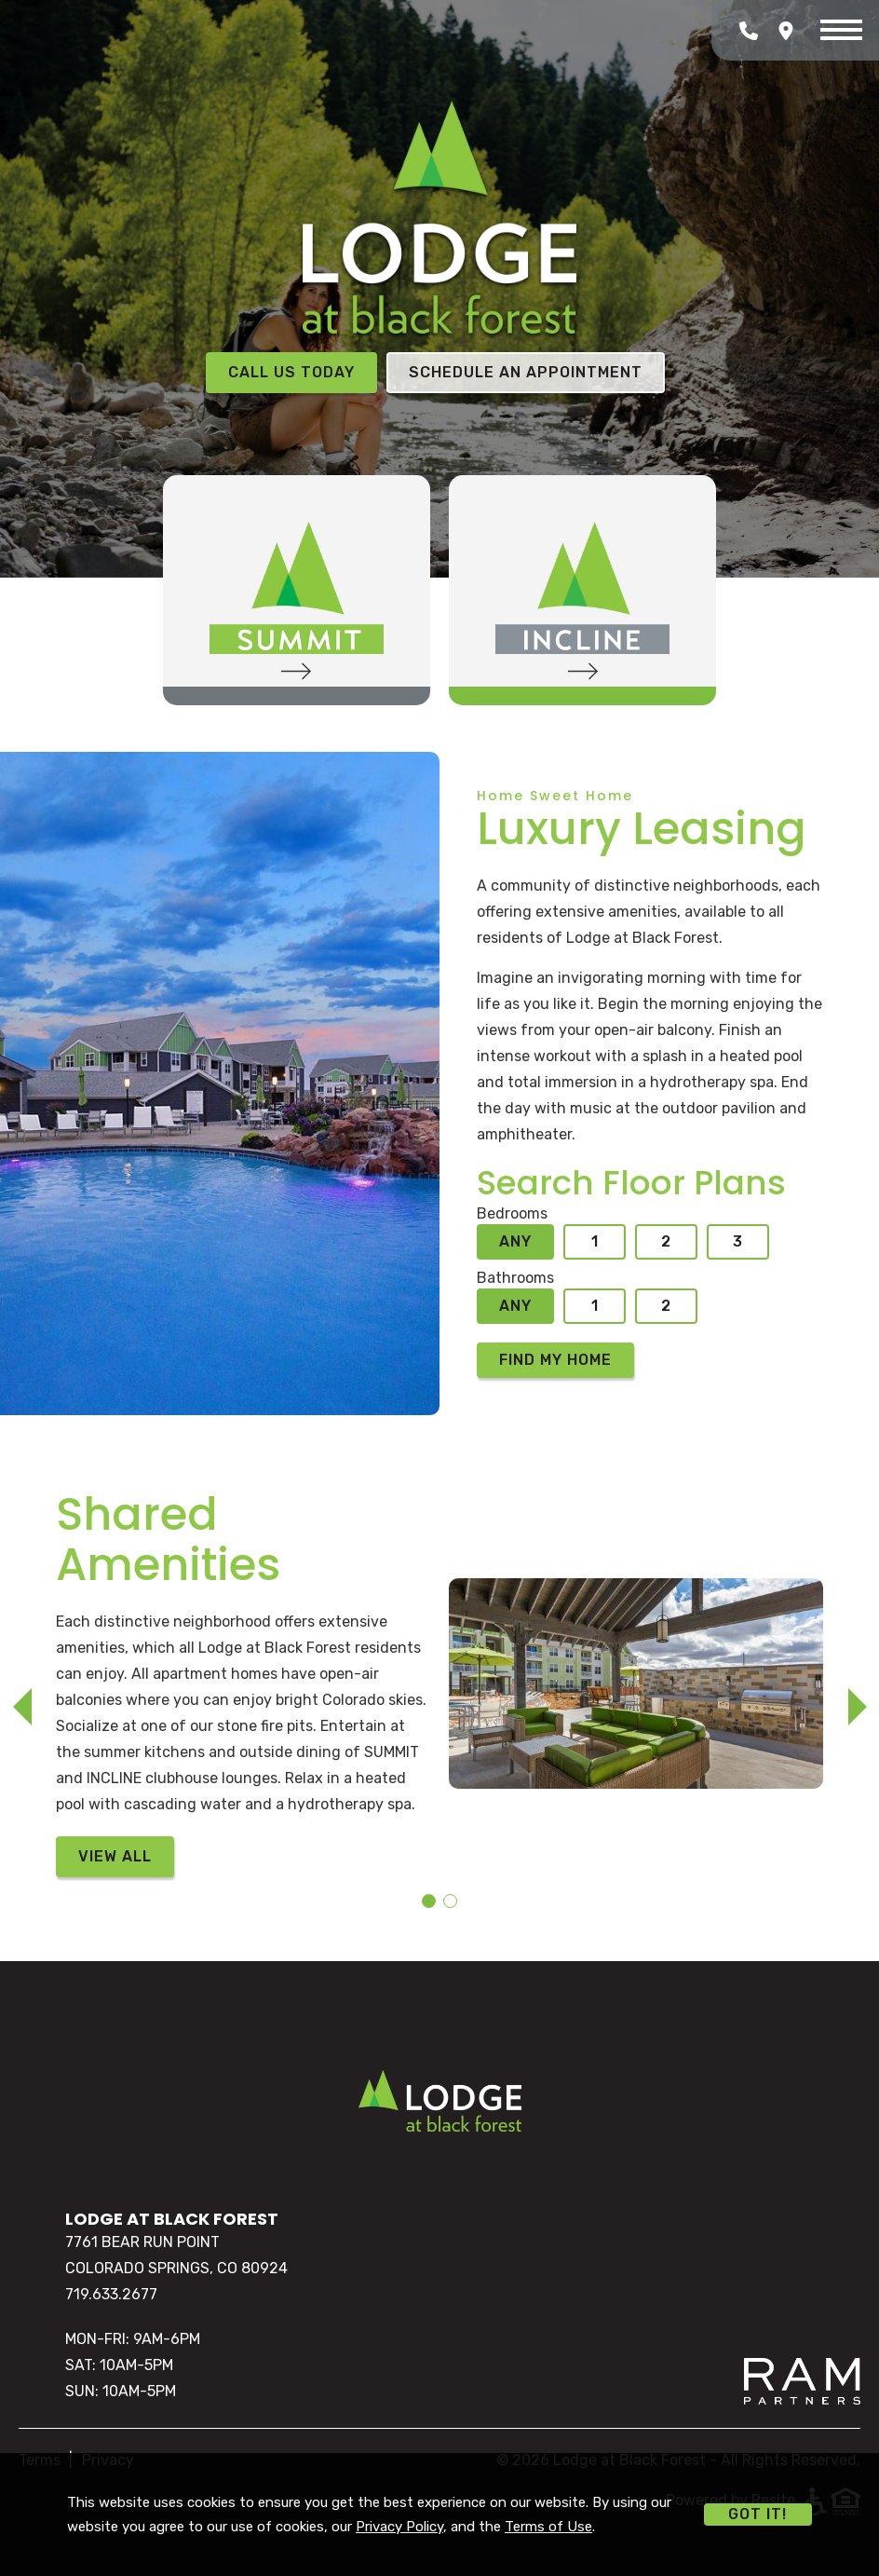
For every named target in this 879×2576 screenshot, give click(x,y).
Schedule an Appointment (525, 372)
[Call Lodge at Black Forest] (748, 30)
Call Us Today (291, 372)
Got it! (757, 2514)
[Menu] (841, 31)
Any (515, 1241)
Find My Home (555, 1360)
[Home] (439, 2100)
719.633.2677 (111, 2294)
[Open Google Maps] (786, 30)
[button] (21, 1706)
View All (115, 1856)
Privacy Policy (399, 2526)
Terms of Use (548, 2526)
